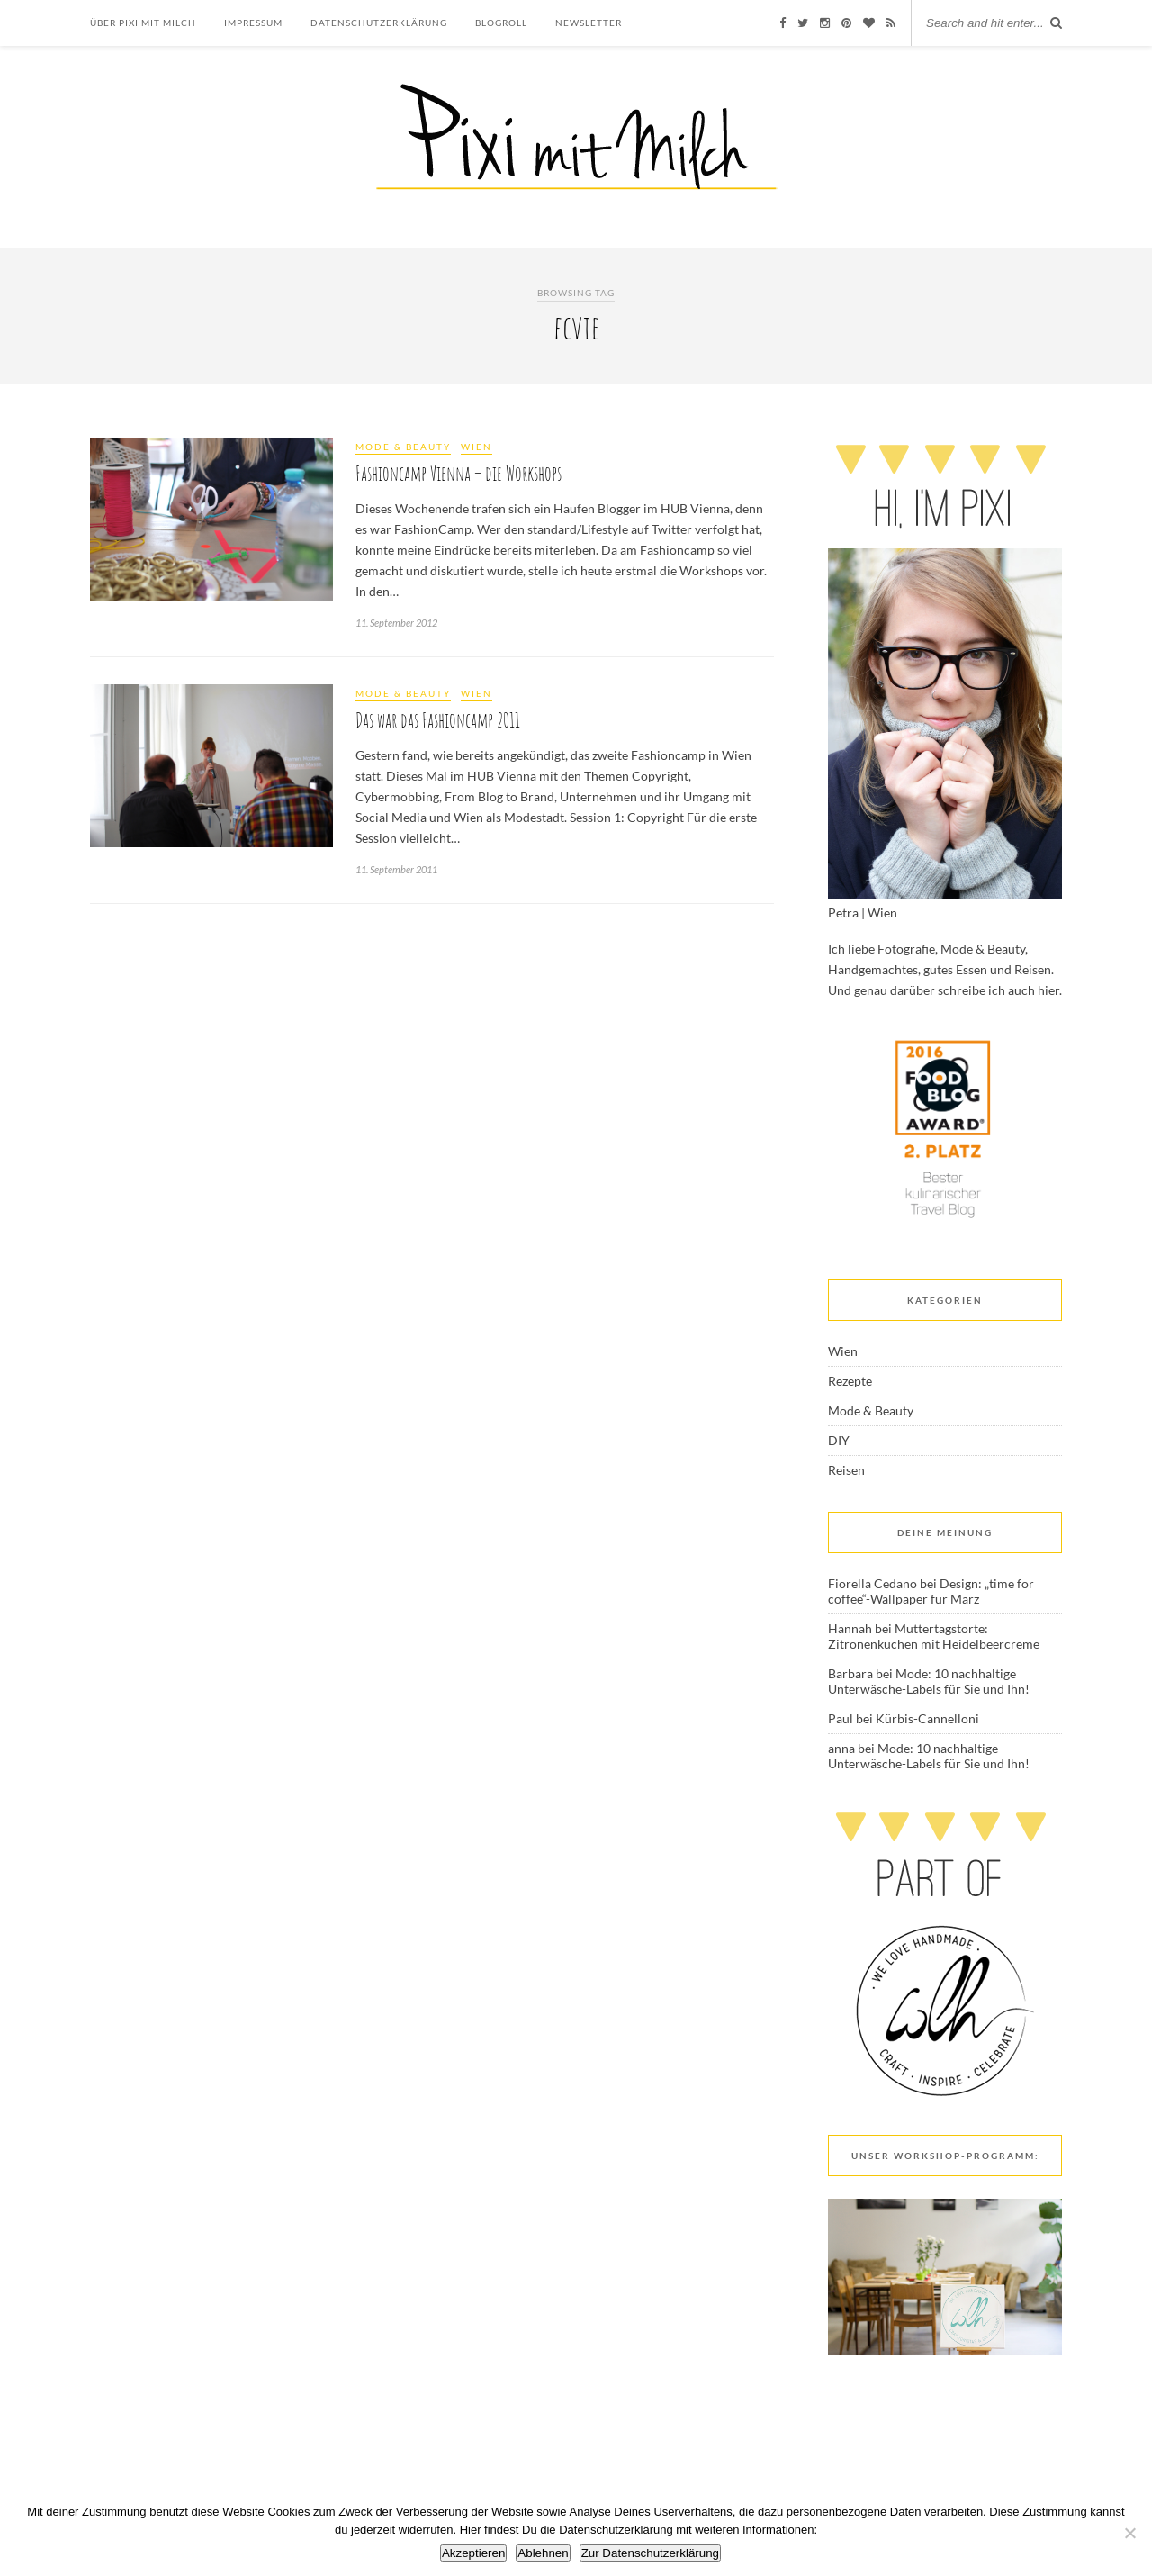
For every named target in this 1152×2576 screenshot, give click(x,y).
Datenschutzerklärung (378, 22)
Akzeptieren (473, 2553)
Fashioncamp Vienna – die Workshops (459, 473)
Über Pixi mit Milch (143, 22)
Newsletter (588, 22)
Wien (476, 446)
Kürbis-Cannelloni (927, 1718)
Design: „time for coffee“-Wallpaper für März (931, 1591)
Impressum (253, 22)
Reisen (846, 1470)
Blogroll (501, 22)
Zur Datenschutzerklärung (650, 2553)
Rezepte (850, 1380)
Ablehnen (543, 2553)
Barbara (850, 1673)
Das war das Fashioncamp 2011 (438, 720)
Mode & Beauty (403, 446)
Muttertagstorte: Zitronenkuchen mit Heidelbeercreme (934, 1636)
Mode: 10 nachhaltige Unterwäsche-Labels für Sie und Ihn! (929, 1681)
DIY (839, 1440)
